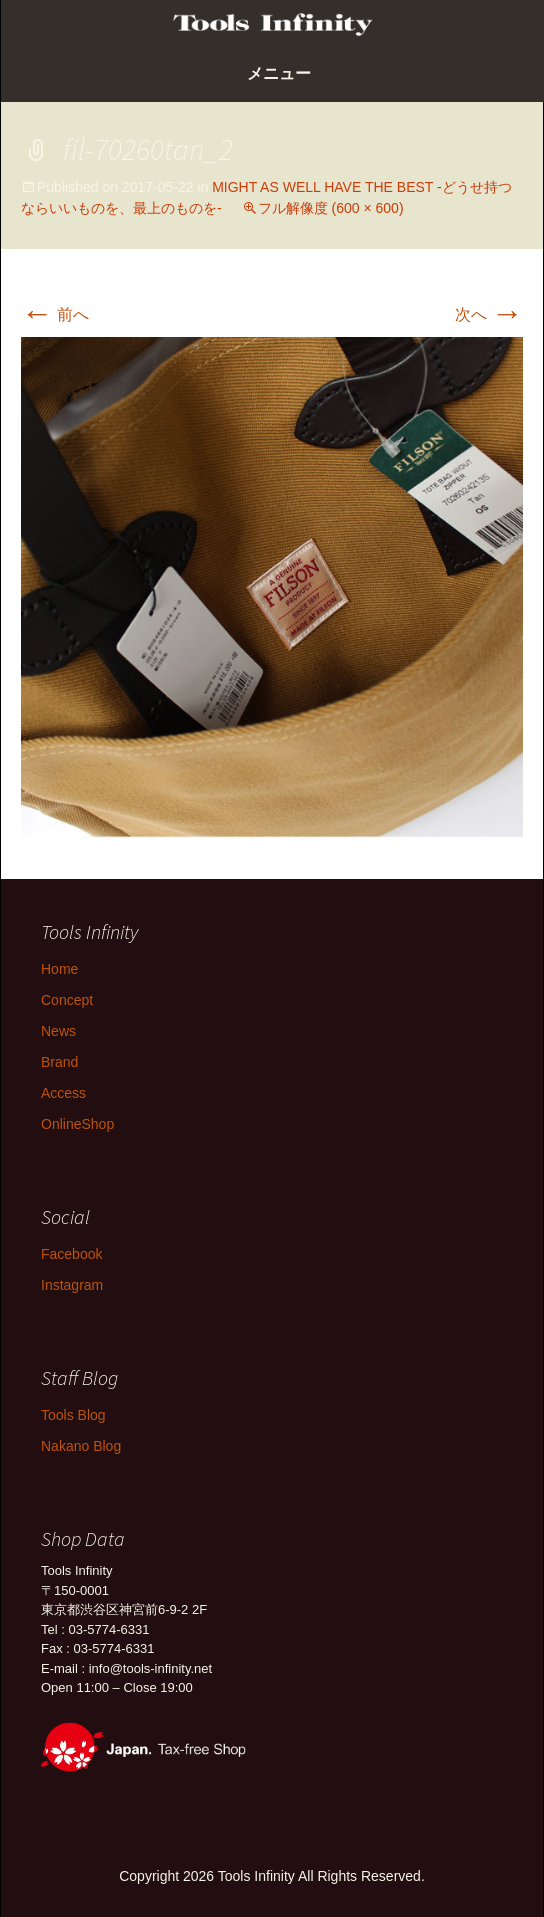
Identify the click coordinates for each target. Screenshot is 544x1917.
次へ (489, 314)
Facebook (71, 1254)
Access (63, 1093)
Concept (67, 1000)
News (58, 1031)
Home (59, 969)
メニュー (279, 73)
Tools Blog (73, 1415)
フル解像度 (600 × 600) (331, 208)
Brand (59, 1062)
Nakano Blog (81, 1446)
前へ (55, 314)
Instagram (72, 1285)
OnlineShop (77, 1124)
